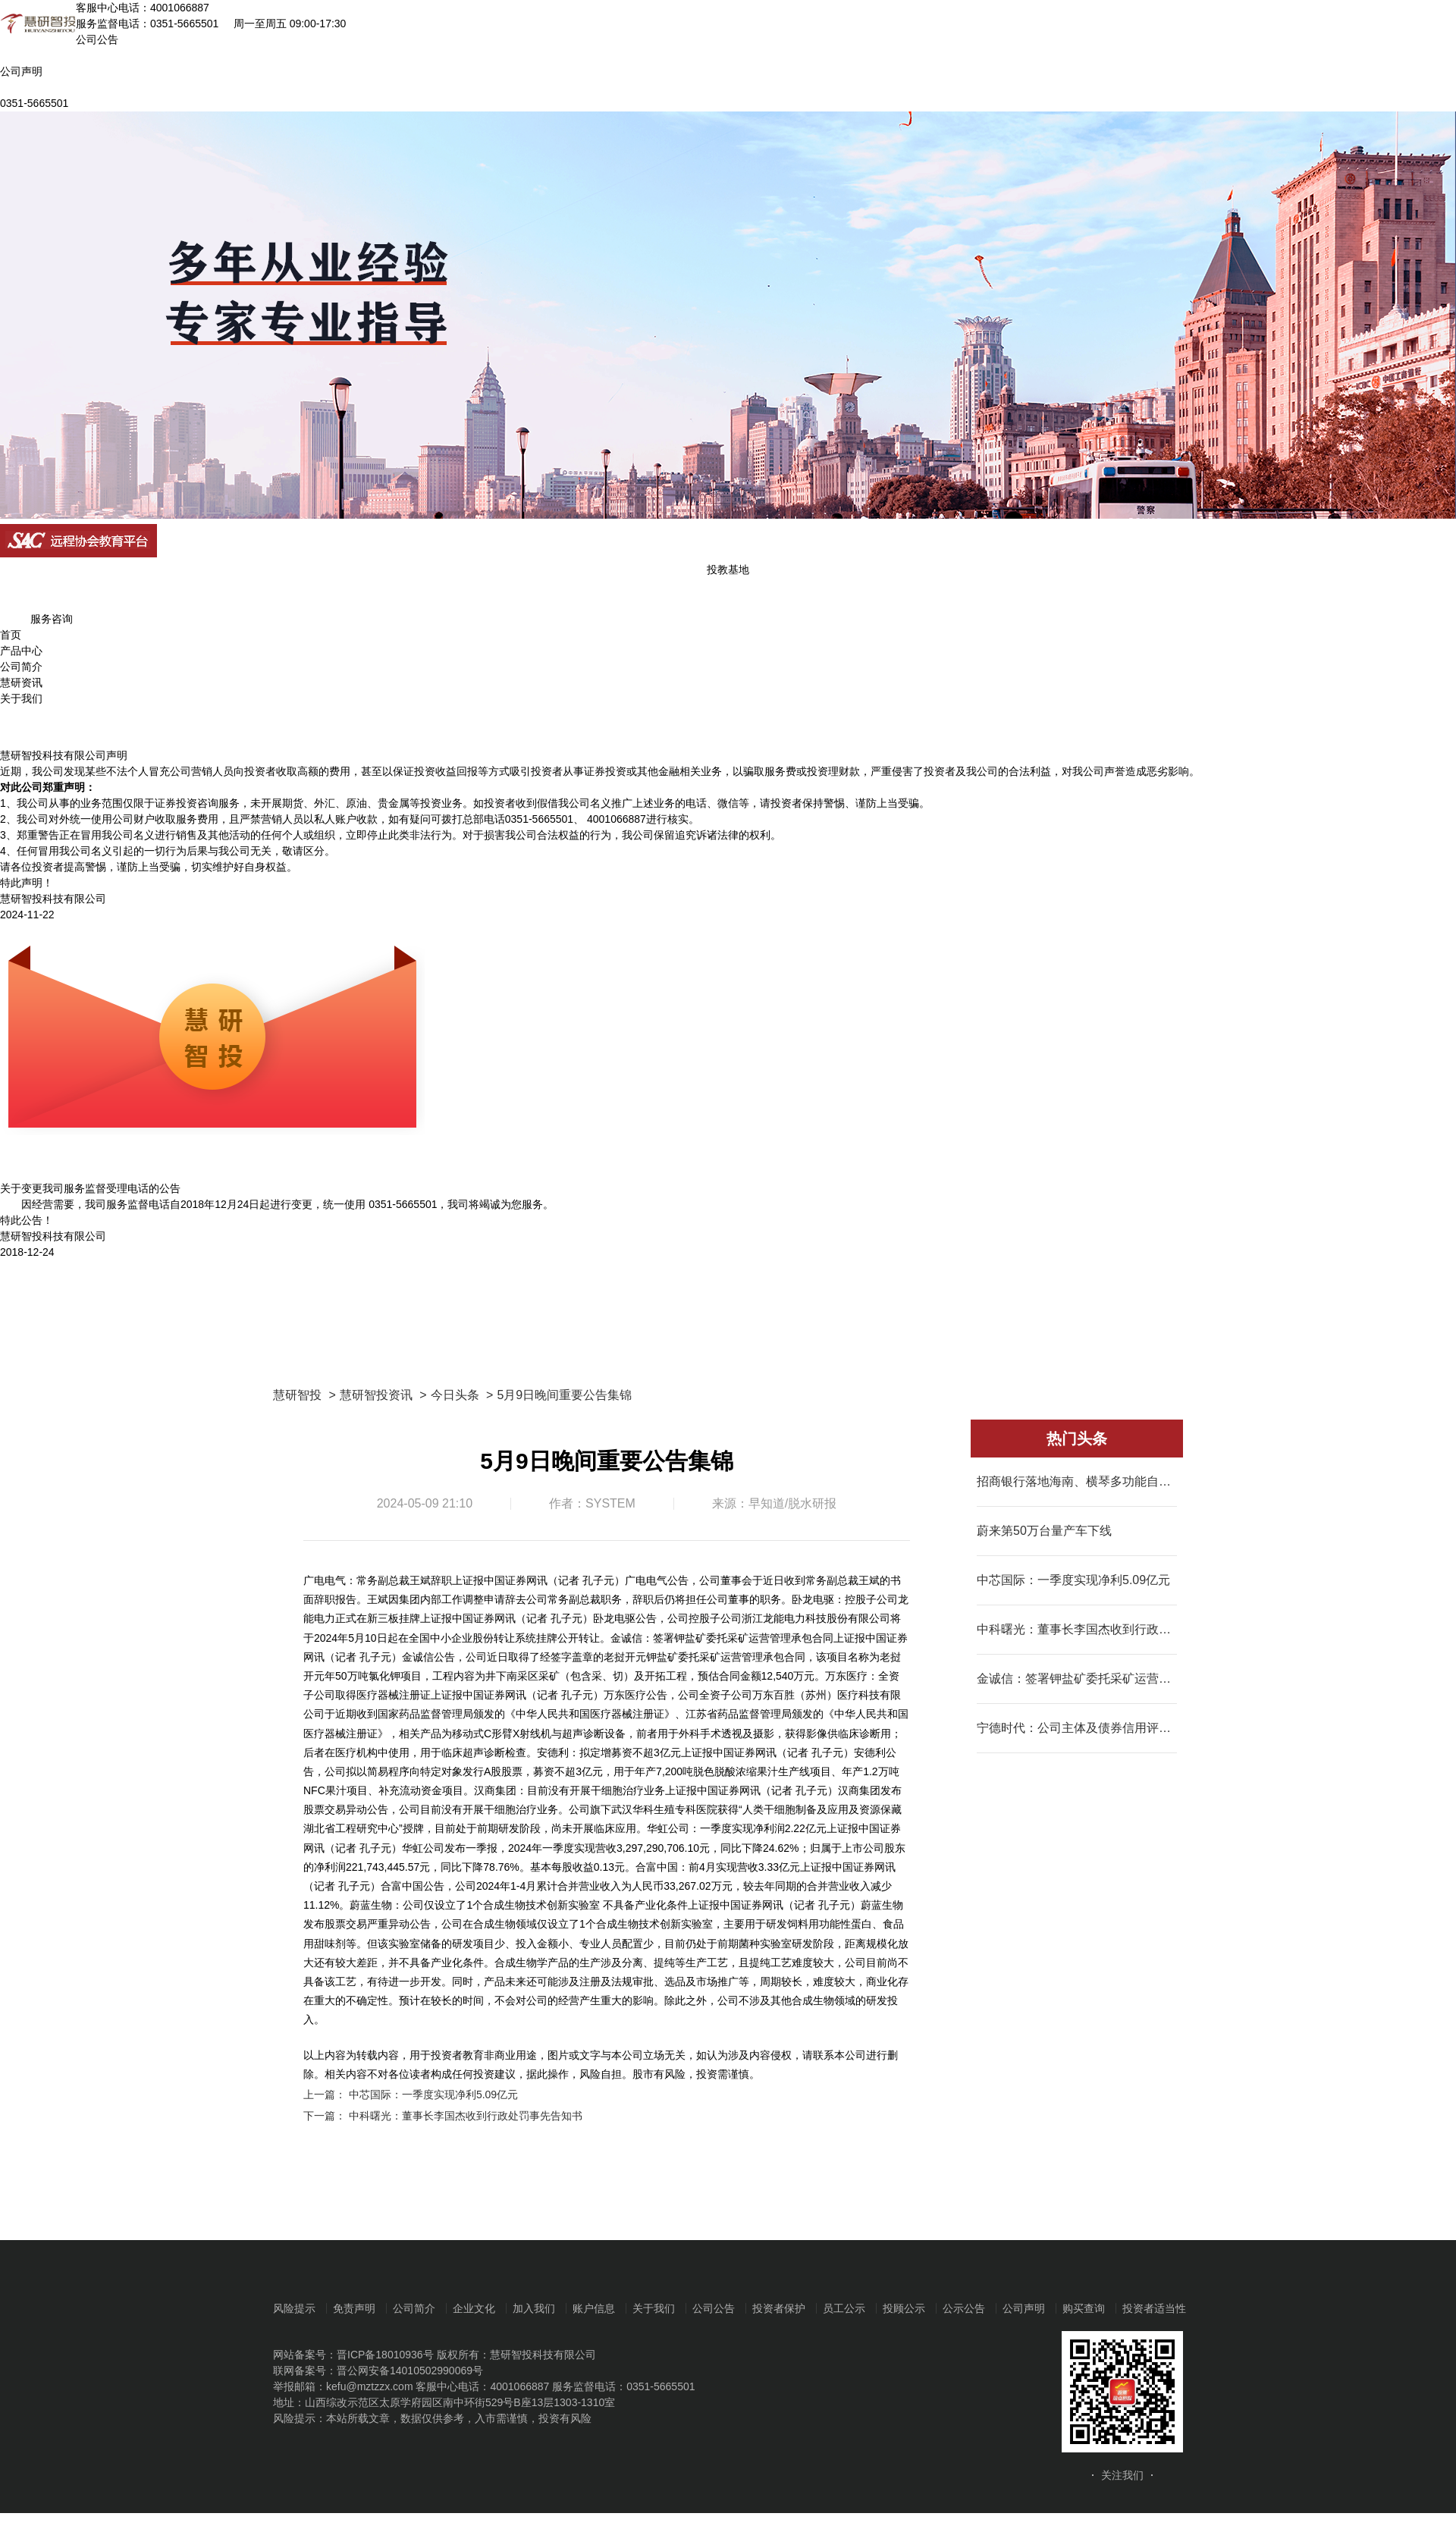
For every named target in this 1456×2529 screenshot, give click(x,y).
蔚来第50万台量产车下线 (1044, 1530)
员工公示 (844, 2308)
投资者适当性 (1154, 2308)
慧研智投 (297, 1394)
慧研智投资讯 (376, 1394)
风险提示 (294, 2308)
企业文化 (474, 2308)
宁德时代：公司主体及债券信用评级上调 (1077, 1727)
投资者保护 (778, 2308)
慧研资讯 (21, 682)
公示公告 (964, 2308)
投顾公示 (904, 2308)
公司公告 (713, 2308)
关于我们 (21, 698)
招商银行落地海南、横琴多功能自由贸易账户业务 (1077, 1481)
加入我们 (534, 2308)
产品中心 (21, 651)
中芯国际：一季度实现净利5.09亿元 (433, 2094)
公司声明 (1024, 2308)
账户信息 (594, 2308)
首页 (10, 635)
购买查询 (1083, 2308)
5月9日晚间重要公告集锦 (564, 1394)
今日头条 (455, 1394)
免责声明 (354, 2308)
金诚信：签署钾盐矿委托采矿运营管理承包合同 (1077, 1678)
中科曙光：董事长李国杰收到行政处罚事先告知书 (465, 2116)
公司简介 (21, 666)
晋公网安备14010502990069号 (410, 2370)
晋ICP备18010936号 (385, 2355)
